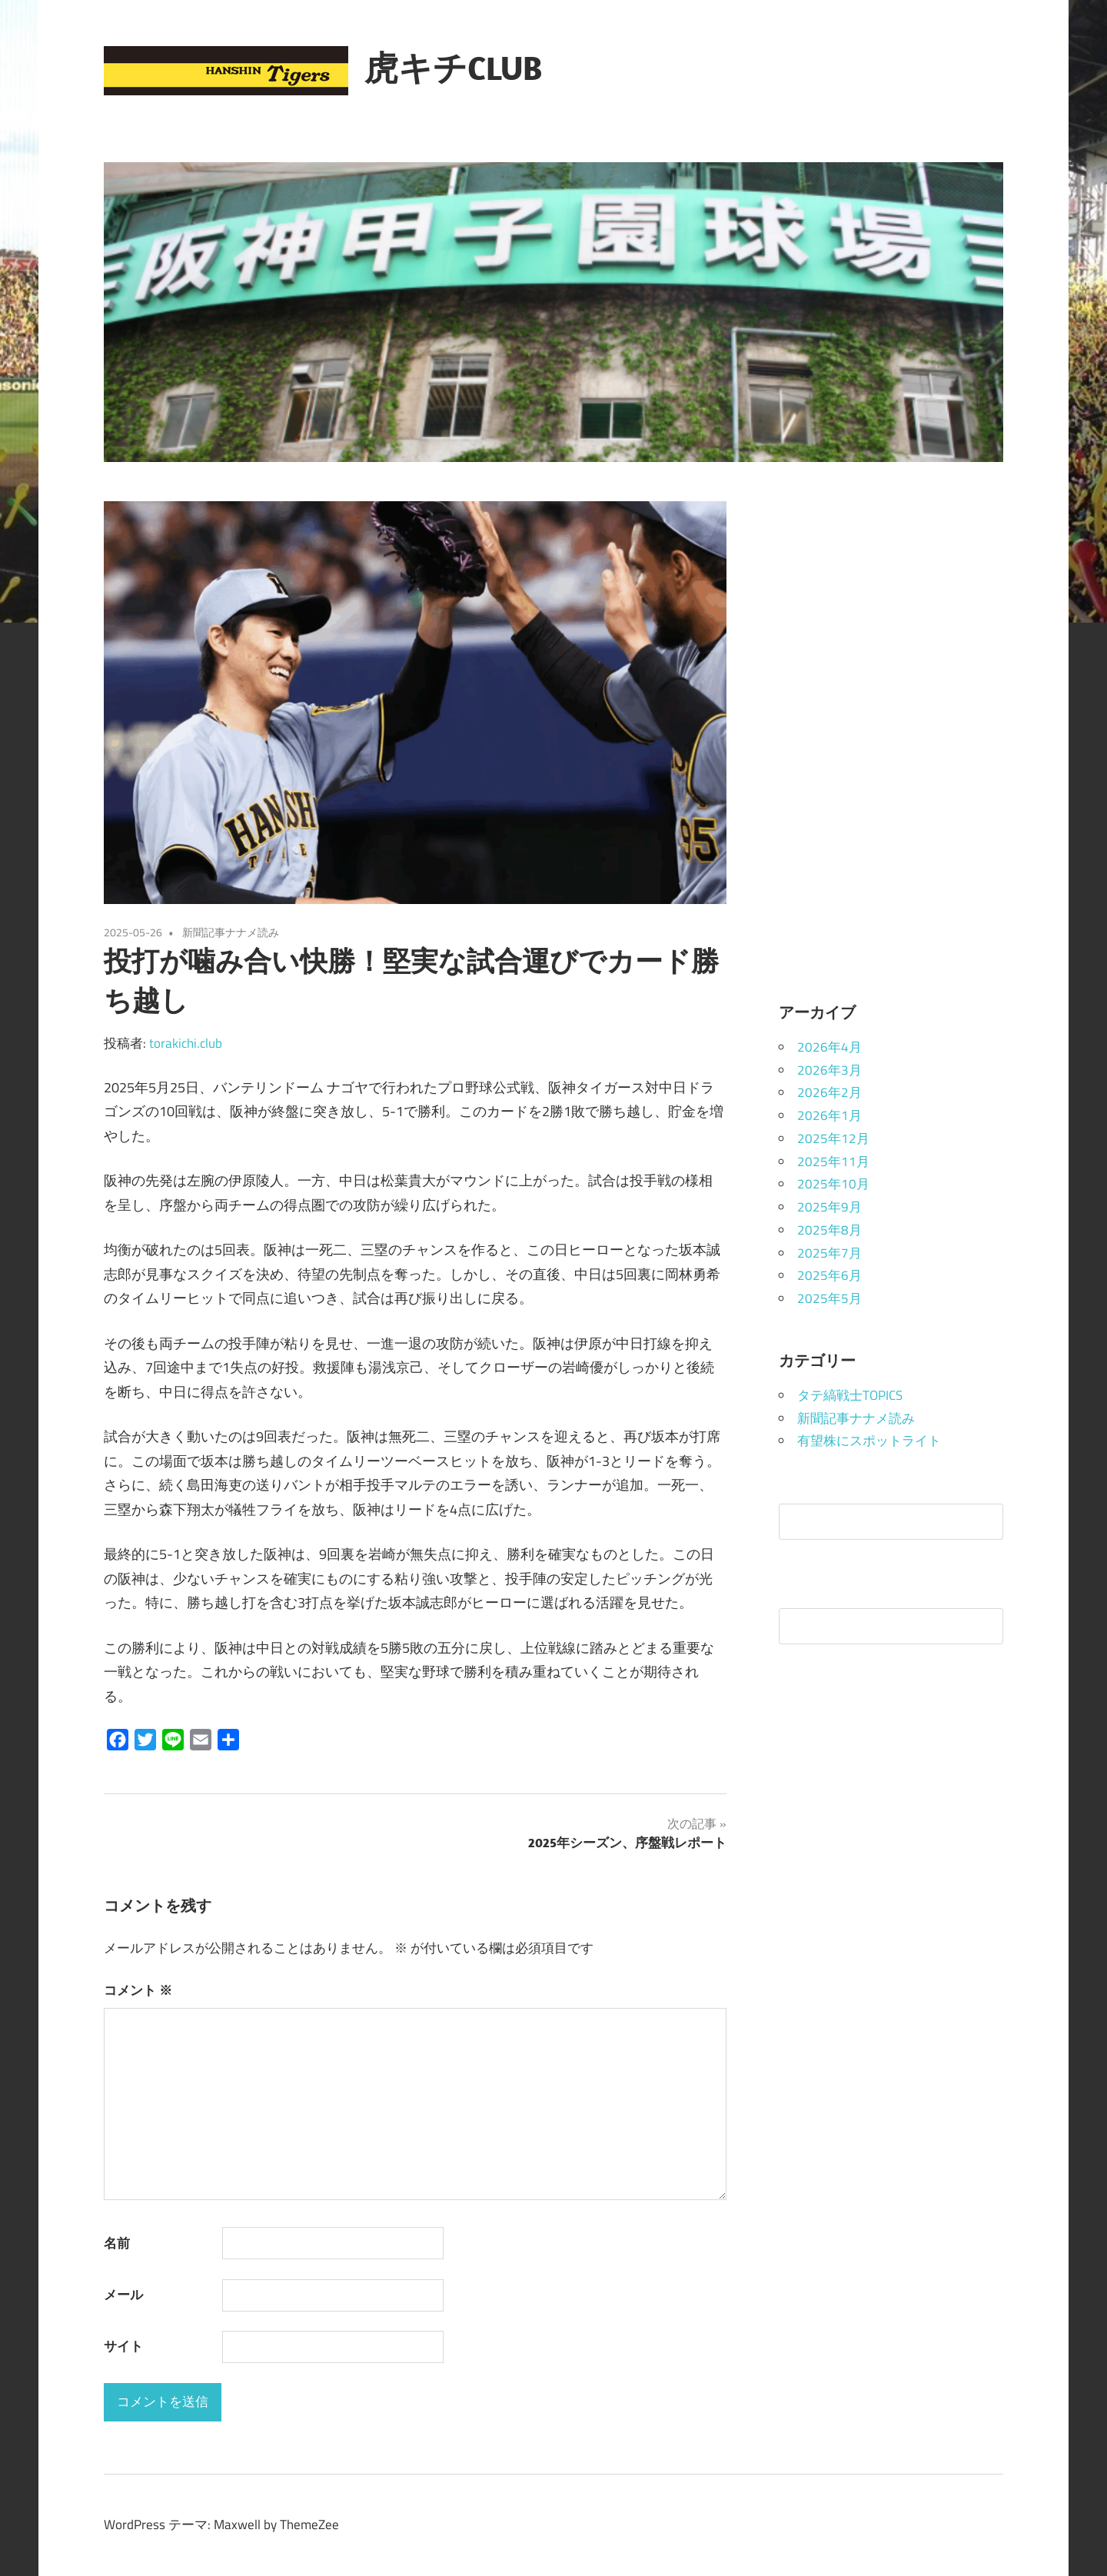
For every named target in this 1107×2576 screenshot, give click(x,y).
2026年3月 (829, 1070)
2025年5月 (829, 1298)
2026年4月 (829, 1047)
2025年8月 (829, 1230)
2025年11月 (833, 1162)
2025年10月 (833, 1184)
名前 (117, 2243)
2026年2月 (829, 1092)
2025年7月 (829, 1253)
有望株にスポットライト (869, 1441)
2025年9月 (829, 1207)
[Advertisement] (891, 731)
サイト (123, 2346)
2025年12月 (833, 1138)
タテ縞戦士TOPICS (850, 1395)
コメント (138, 1990)
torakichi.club (185, 1043)
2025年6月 (829, 1275)
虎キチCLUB (453, 67)
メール (123, 2295)
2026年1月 (829, 1115)
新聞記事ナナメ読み (230, 932)
